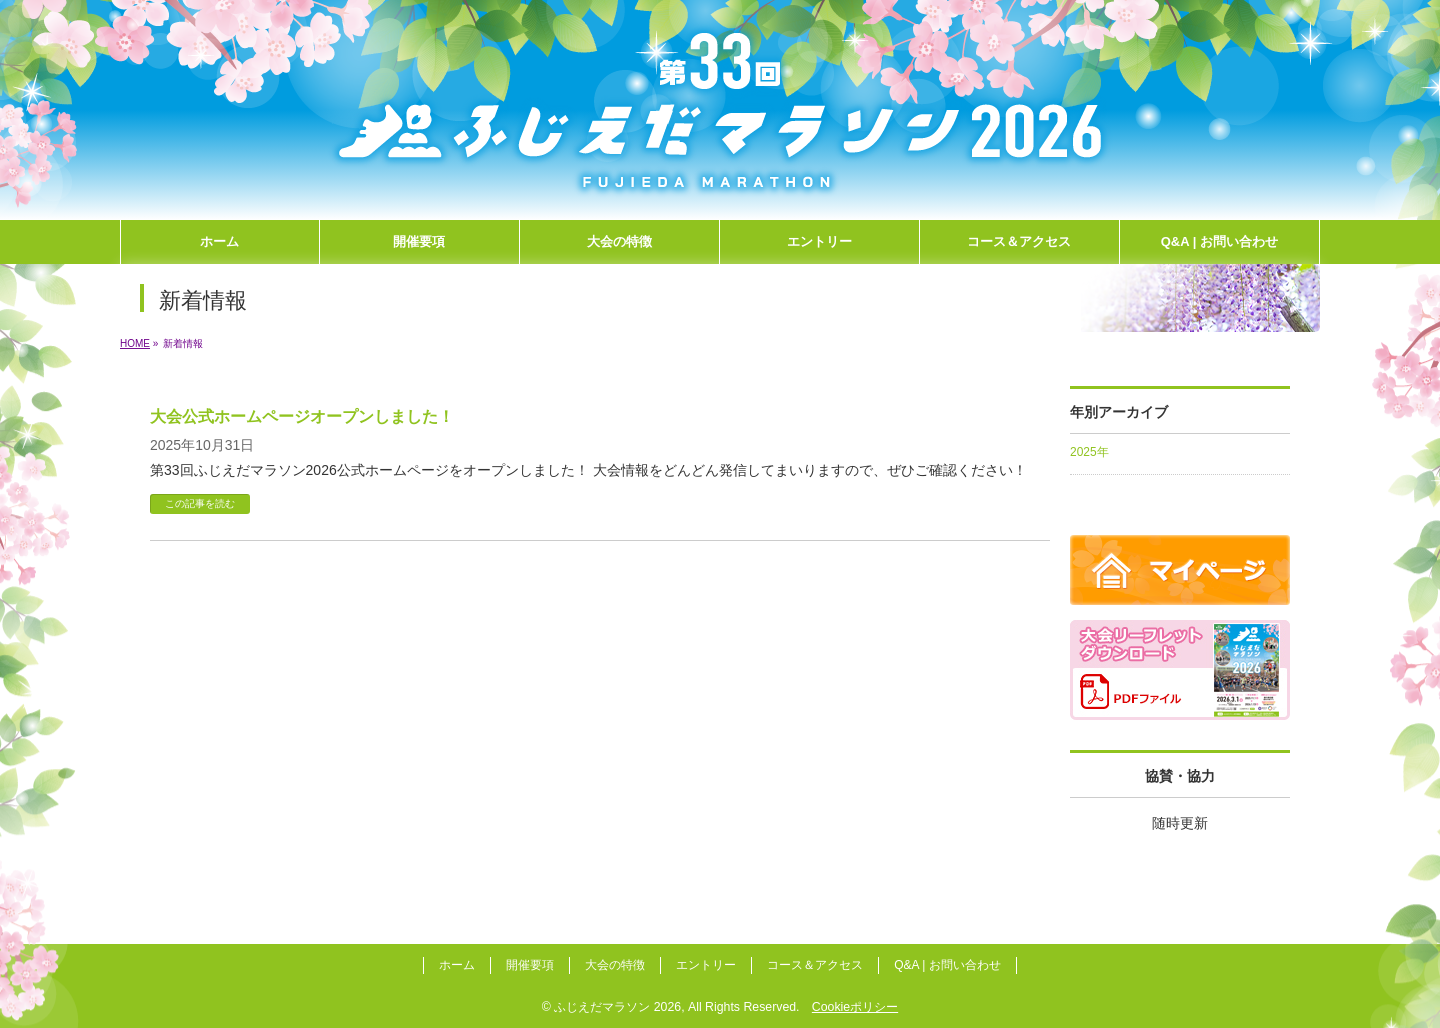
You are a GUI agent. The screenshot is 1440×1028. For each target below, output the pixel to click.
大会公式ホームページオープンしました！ (302, 416)
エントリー (706, 965)
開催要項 (530, 965)
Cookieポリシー (855, 1007)
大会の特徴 (615, 965)
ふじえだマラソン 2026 (617, 1007)
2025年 (1089, 452)
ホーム (457, 965)
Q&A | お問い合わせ (947, 965)
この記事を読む (200, 503)
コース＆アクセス (815, 965)
